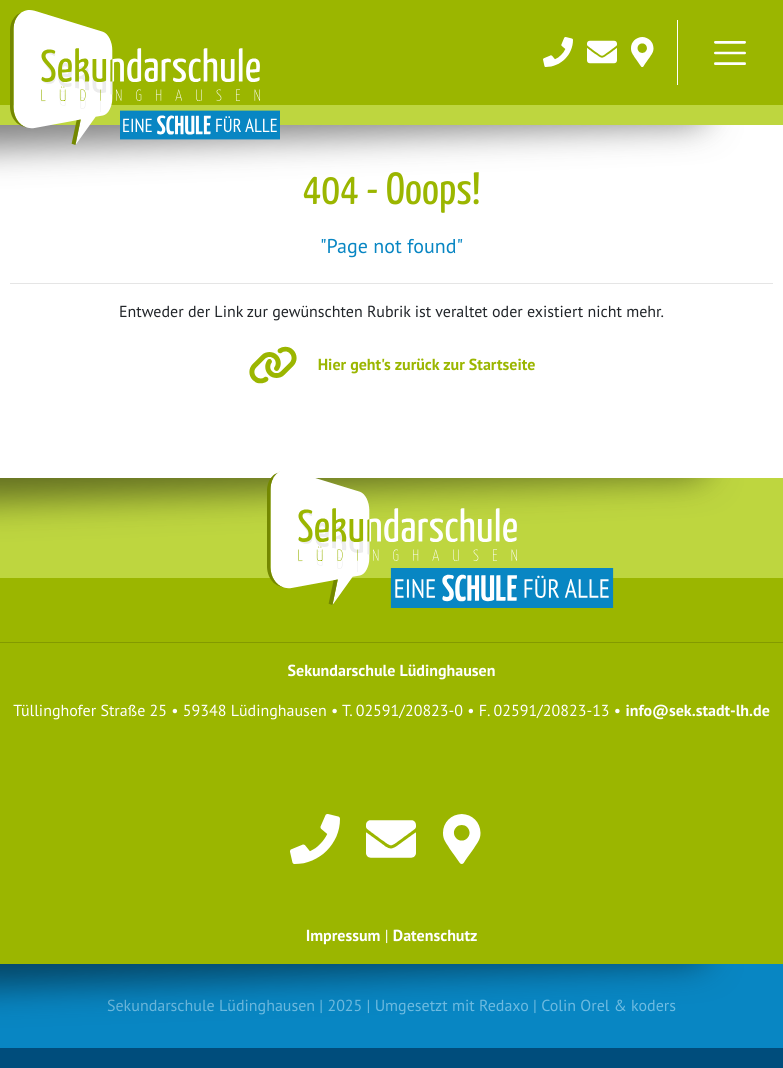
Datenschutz (435, 936)
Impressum (343, 936)
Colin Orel (575, 1006)
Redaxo (504, 1006)
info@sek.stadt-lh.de (697, 711)
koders (653, 1006)
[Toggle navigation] (730, 53)
